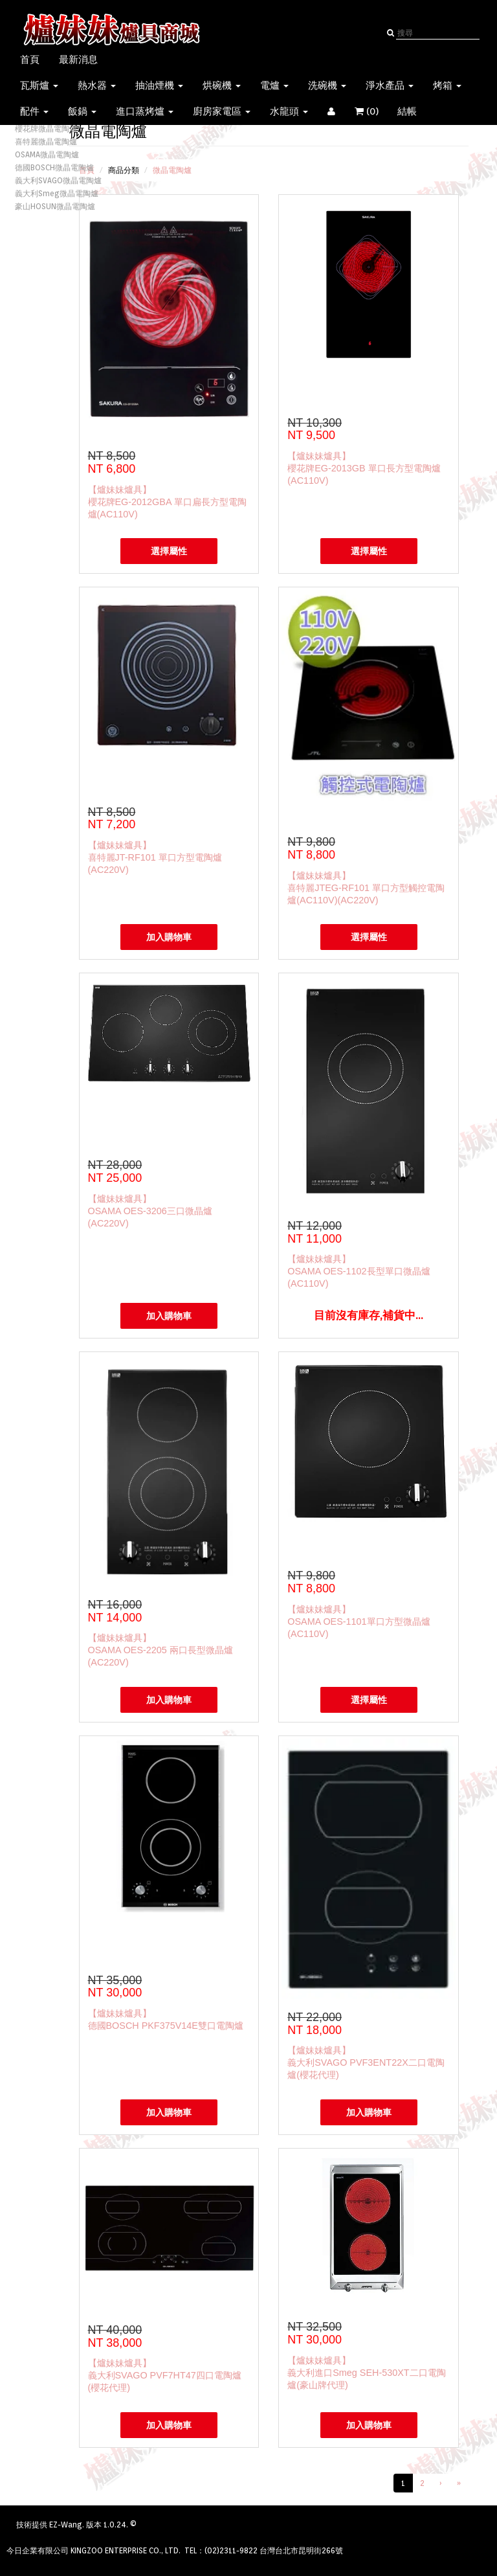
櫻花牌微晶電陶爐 (46, 128)
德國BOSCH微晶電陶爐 (54, 167)
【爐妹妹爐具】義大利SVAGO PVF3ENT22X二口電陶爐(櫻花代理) (366, 2062)
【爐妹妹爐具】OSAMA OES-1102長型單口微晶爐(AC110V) (358, 1271)
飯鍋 (82, 111)
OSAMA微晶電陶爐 (47, 154)
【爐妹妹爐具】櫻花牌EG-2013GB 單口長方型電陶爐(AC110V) (363, 468)
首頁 (29, 59)
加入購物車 (169, 937)
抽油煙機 (159, 85)
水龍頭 (289, 111)
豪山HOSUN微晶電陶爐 (55, 206)
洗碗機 (327, 85)
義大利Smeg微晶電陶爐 (56, 193)
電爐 (274, 85)
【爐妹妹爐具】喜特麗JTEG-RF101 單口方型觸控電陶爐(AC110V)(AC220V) (366, 887)
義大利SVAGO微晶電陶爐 (58, 180)
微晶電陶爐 (172, 170)
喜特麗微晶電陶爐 (46, 141)
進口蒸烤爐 (144, 111)
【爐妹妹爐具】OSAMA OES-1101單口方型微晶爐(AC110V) (358, 1621)
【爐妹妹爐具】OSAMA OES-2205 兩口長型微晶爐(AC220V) (160, 1650)
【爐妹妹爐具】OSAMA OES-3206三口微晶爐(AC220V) (150, 1210)
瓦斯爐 (39, 85)
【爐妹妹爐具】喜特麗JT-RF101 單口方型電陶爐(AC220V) (155, 857)
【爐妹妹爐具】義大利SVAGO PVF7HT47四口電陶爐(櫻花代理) (164, 2375)
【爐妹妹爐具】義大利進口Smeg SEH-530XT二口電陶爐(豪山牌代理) (366, 2372)
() (386, 111)
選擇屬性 (169, 551)
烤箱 (447, 85)
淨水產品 (390, 85)
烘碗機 (222, 85)
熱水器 (97, 85)
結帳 (407, 111)
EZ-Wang (65, 2524)
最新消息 (78, 59)
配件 (34, 111)
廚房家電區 (221, 111)
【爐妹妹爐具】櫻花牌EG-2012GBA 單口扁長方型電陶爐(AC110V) (167, 501)
